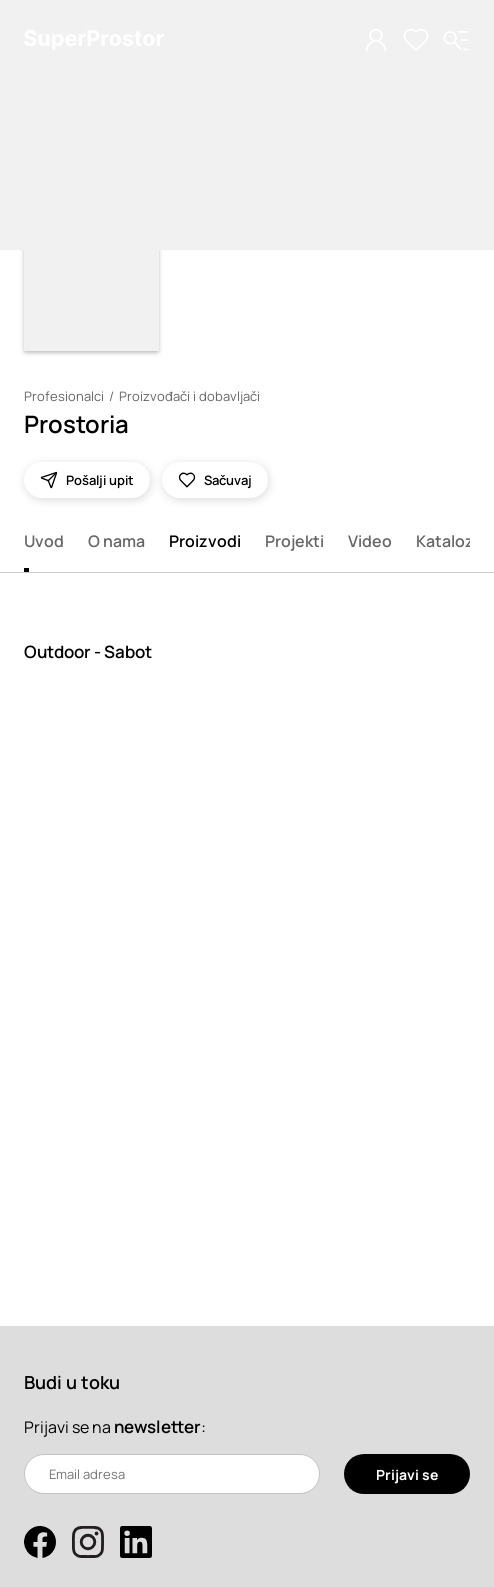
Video (370, 541)
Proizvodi (205, 541)
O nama (116, 541)
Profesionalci (64, 396)
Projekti (294, 541)
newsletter (157, 1426)
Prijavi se (407, 1474)
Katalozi (447, 541)
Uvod (44, 541)
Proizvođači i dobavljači (189, 396)
